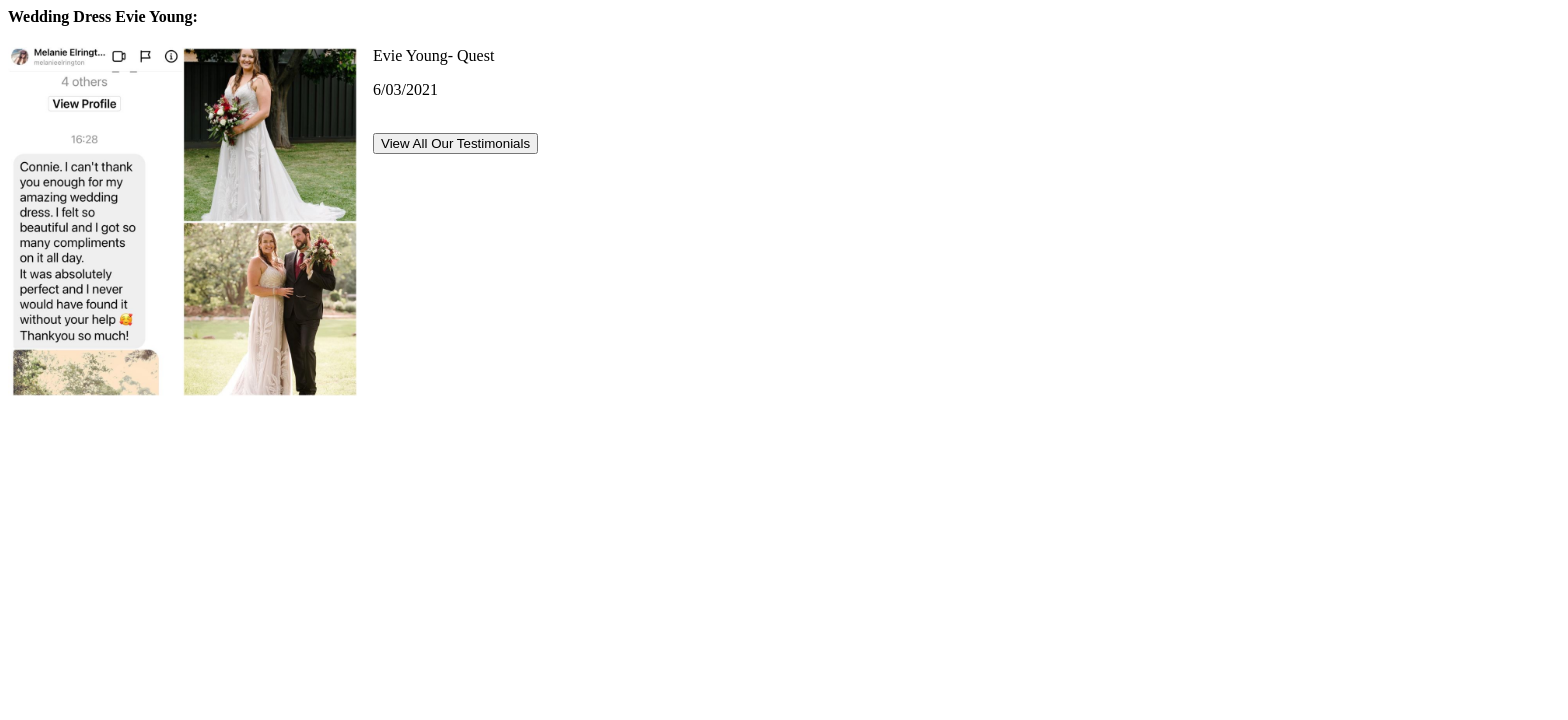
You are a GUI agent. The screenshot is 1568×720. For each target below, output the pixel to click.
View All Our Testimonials (455, 143)
